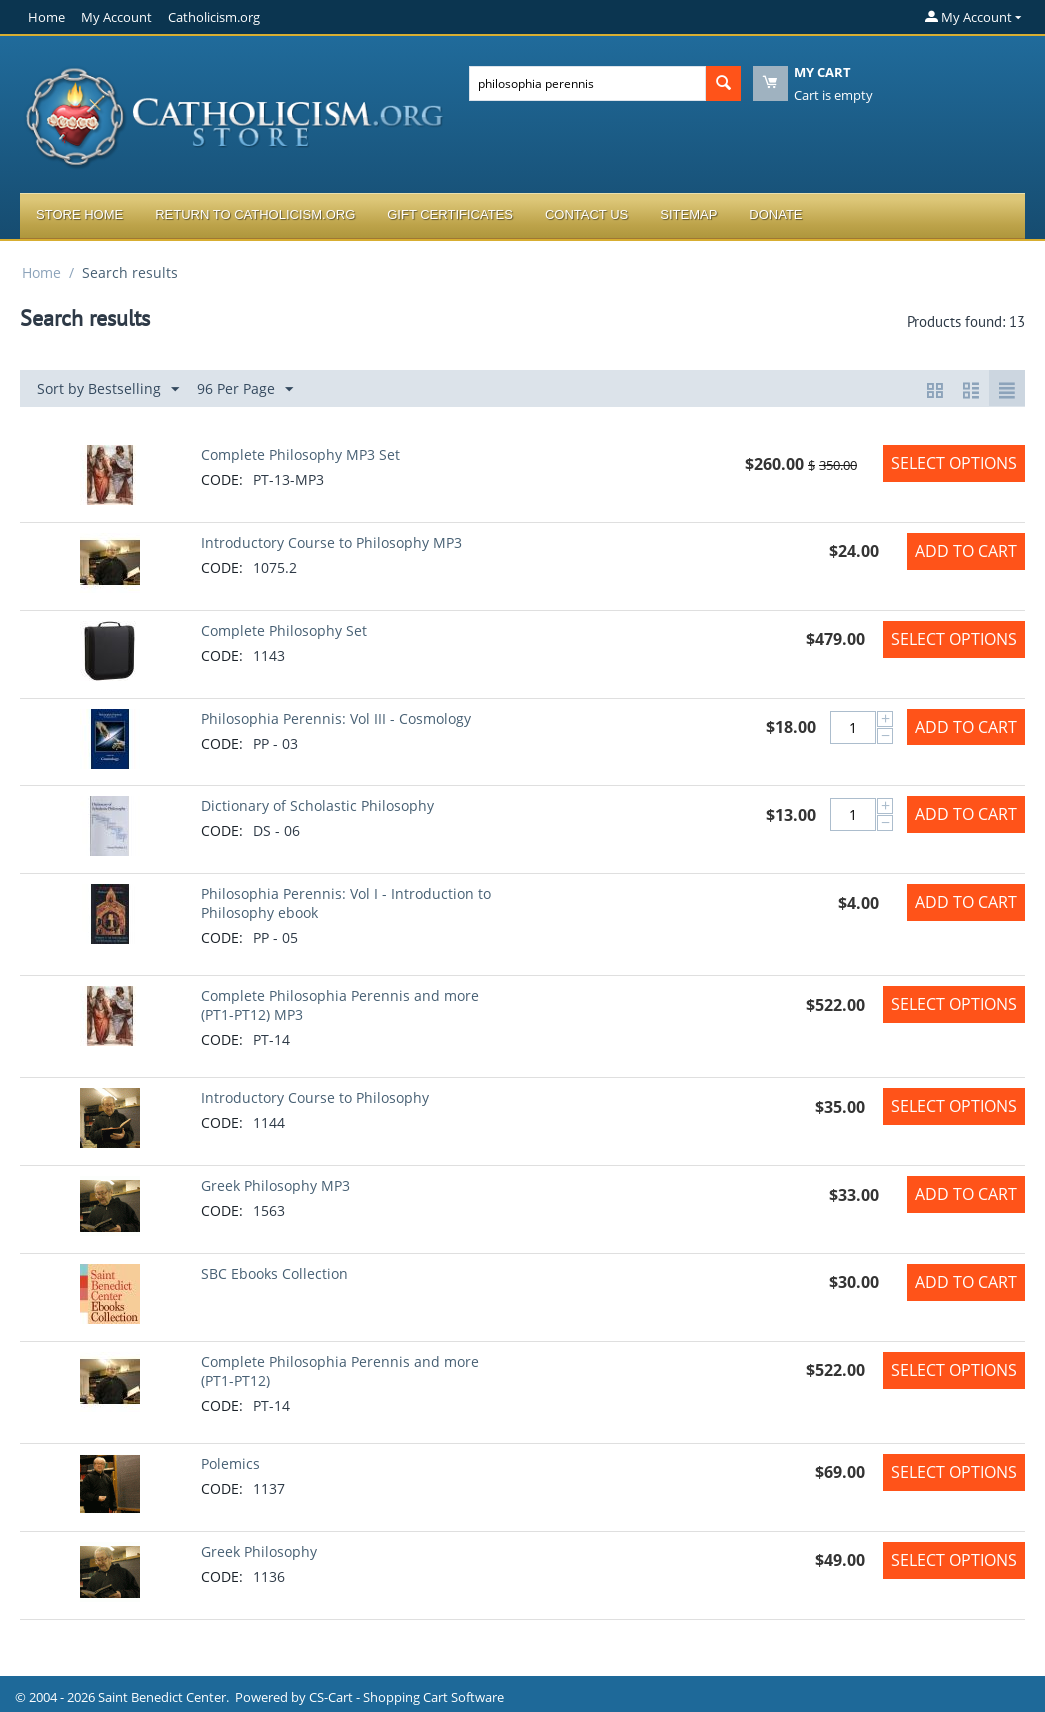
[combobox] (587, 83)
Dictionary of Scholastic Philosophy (317, 805)
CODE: (222, 479)
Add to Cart (966, 551)
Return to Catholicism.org (255, 214)
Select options (954, 463)
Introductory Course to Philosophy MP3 (331, 542)
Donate (775, 214)
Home (46, 17)
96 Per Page (245, 389)
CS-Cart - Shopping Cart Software (406, 1697)
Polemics (230, 1463)
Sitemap (688, 214)
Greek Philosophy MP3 (275, 1185)
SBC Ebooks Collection (274, 1273)
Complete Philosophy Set (284, 630)
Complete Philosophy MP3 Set (300, 454)
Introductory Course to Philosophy (315, 1097)
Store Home (79, 214)
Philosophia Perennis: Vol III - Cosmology (336, 718)
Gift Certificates (450, 214)
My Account (116, 17)
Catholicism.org (214, 17)
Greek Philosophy (259, 1551)
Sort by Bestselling (108, 389)
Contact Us (586, 214)
